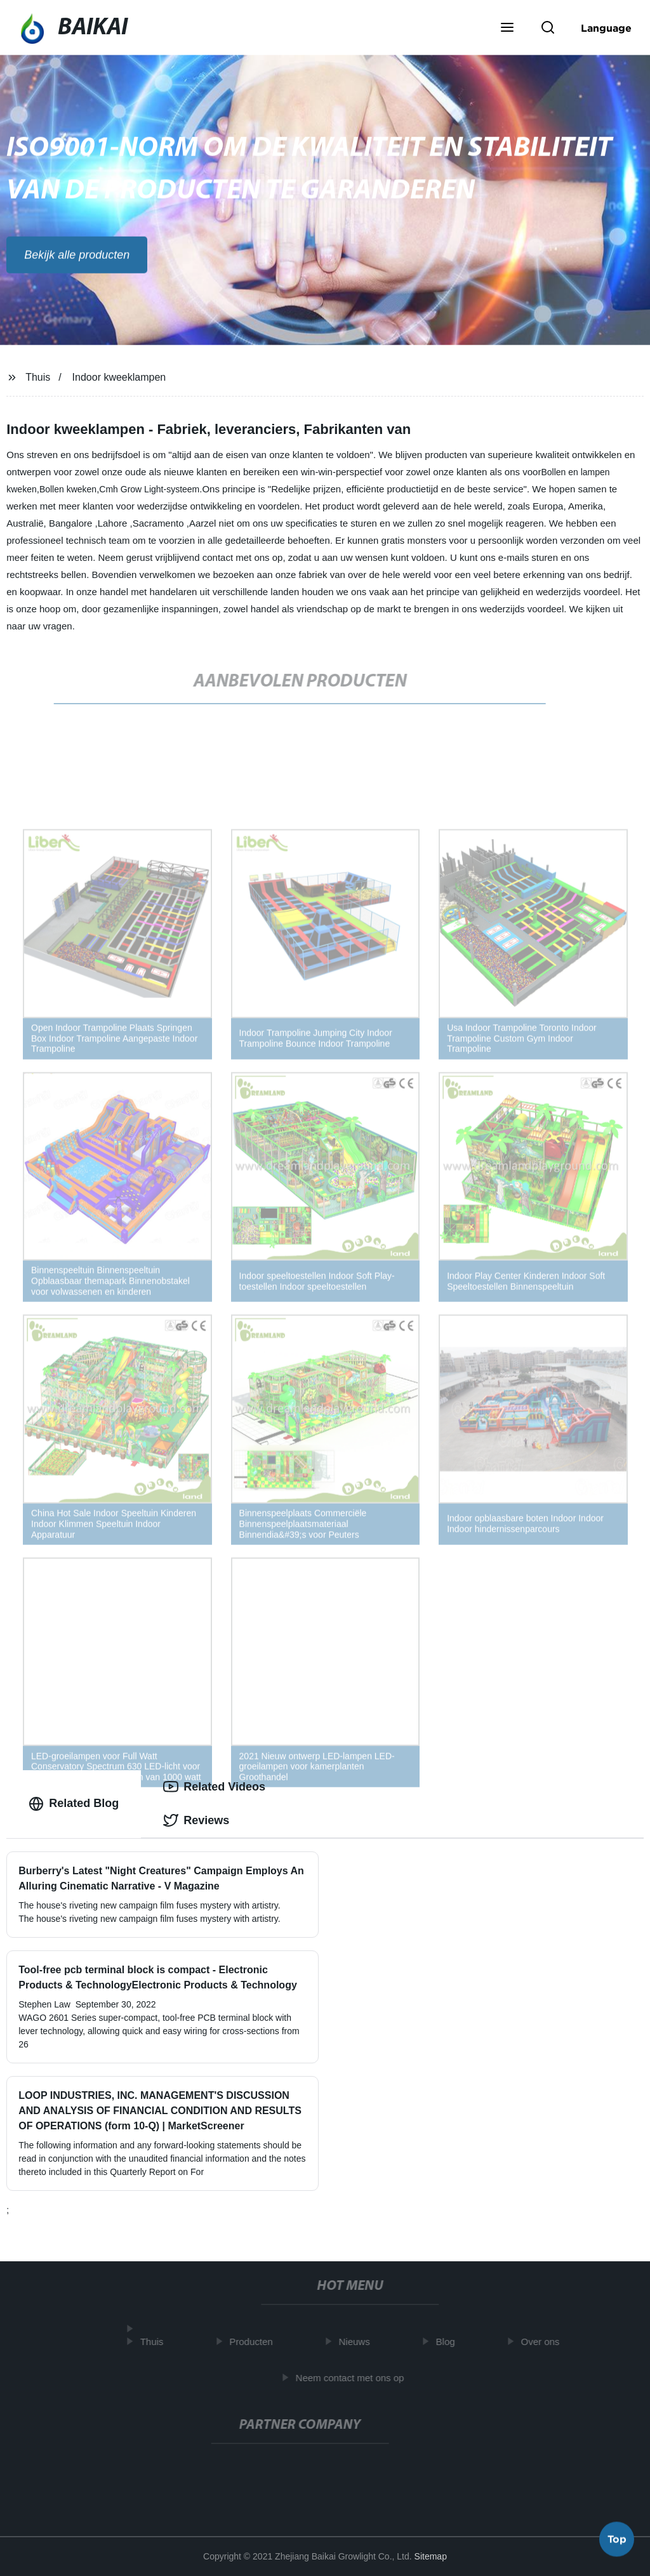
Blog (450, 2341)
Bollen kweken (67, 489)
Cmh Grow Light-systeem (149, 489)
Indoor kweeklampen (119, 377)
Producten (255, 2341)
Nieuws (359, 2341)
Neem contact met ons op (354, 2377)
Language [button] (606, 28)
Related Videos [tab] (214, 1786)
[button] (507, 28)
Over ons (545, 2341)
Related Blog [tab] (74, 1803)
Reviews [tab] (196, 1820)
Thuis (37, 377)
